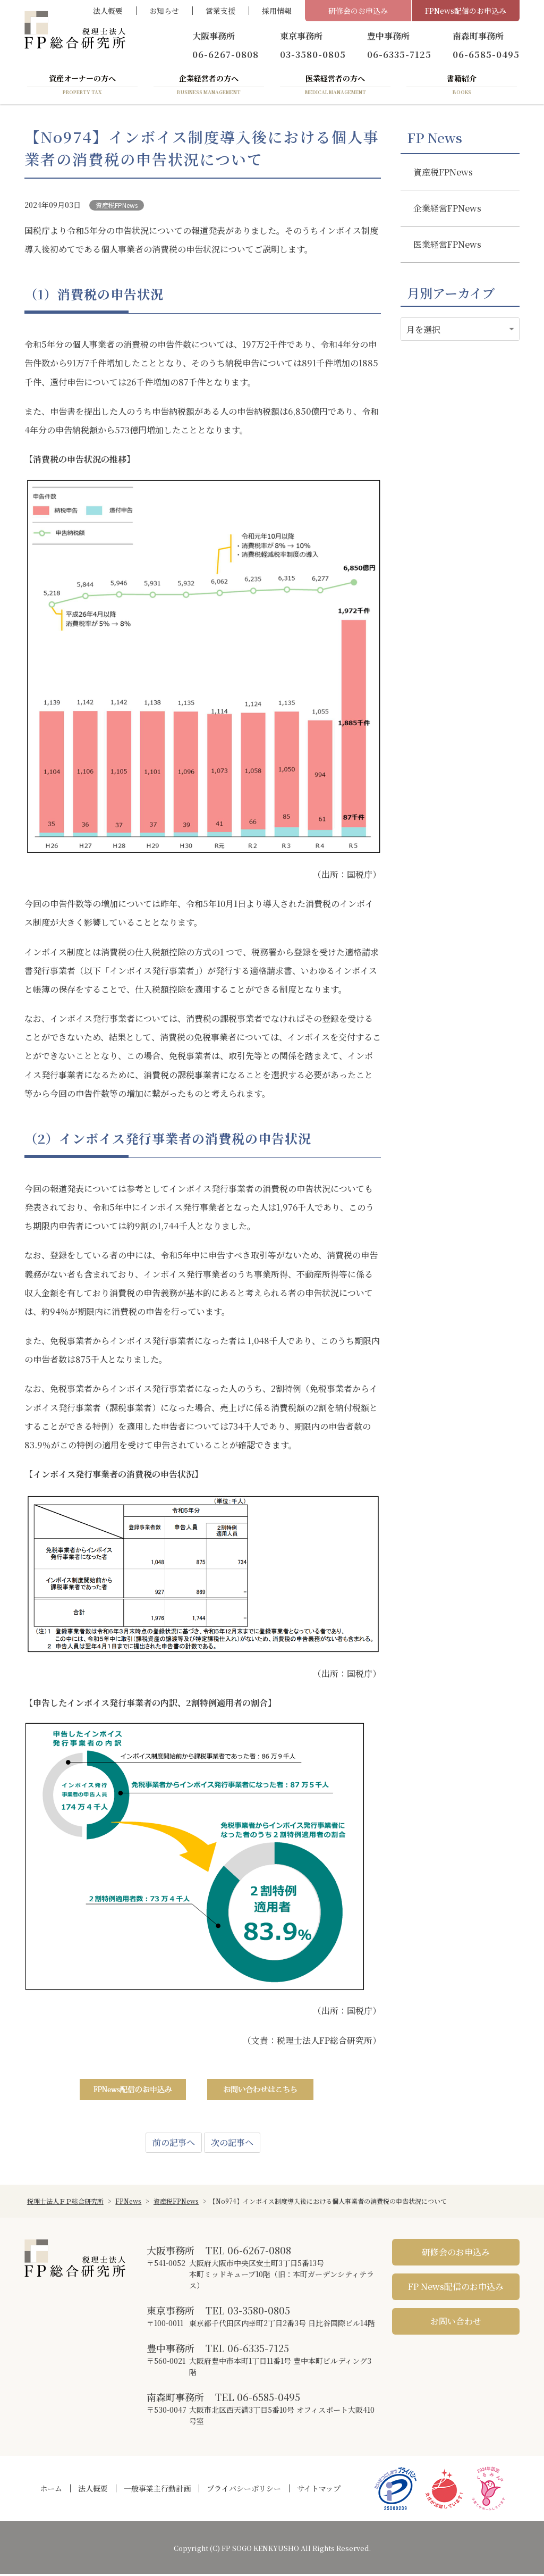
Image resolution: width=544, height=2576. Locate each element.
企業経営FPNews (447, 210)
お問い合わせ (455, 2323)
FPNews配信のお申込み (465, 10)
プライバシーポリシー (244, 2490)
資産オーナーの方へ (82, 86)
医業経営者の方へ (335, 86)
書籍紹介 (461, 86)
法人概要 (108, 10)
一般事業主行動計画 (157, 2490)
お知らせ (164, 10)
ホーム (51, 2490)
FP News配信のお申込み (456, 2289)
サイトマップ (319, 2490)
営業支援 (220, 10)
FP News (434, 140)
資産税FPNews (117, 207)
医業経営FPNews (447, 246)
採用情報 (277, 10)
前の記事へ (173, 2144)
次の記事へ (232, 2144)
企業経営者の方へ (209, 86)
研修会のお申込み (358, 10)
